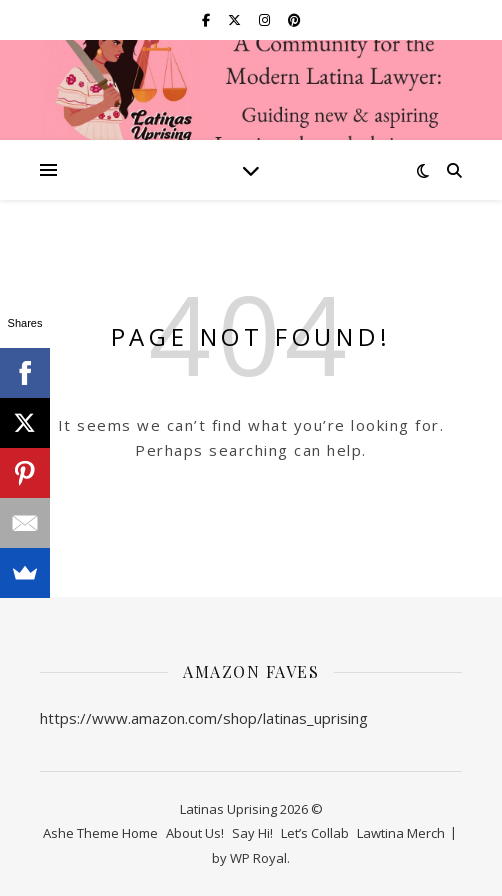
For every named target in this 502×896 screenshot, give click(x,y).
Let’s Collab (315, 833)
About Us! (195, 833)
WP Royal (258, 858)
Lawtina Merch (401, 833)
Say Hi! (252, 833)
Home (140, 833)
